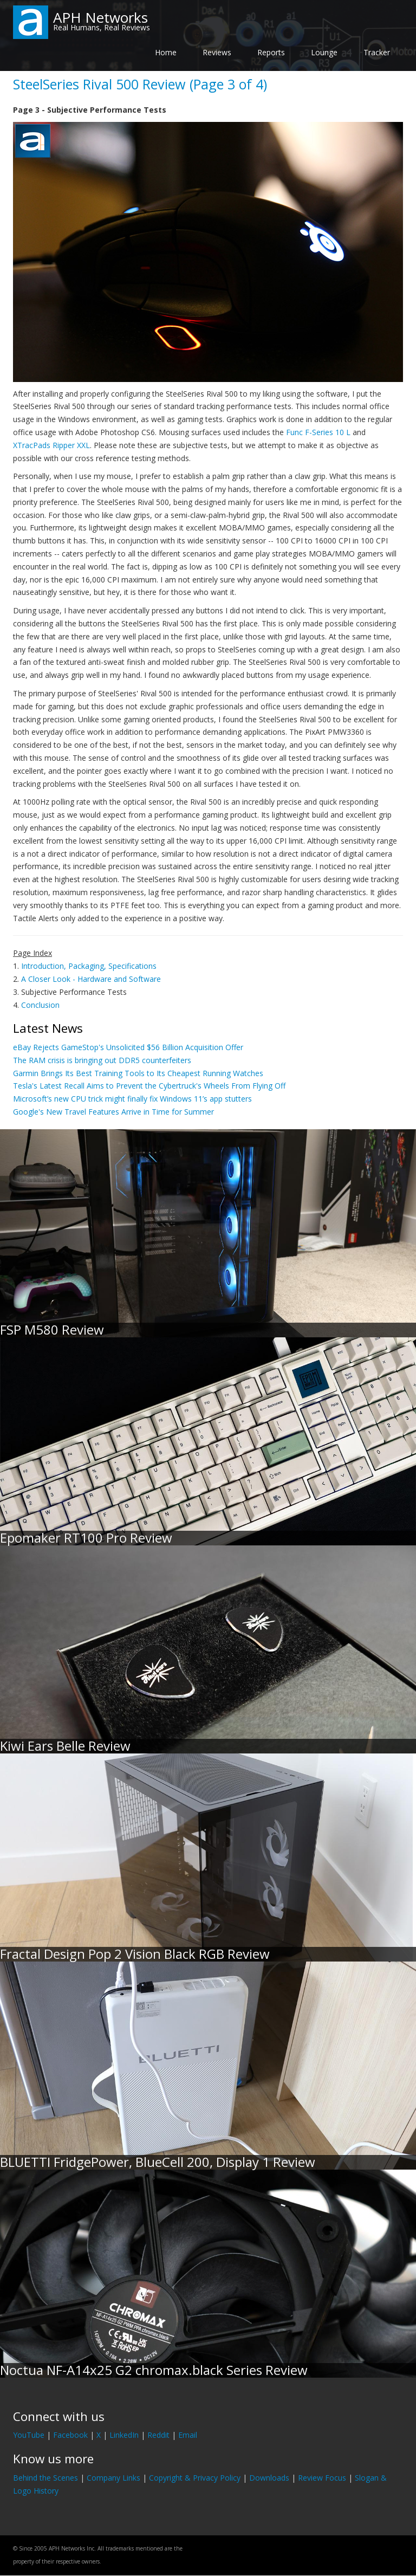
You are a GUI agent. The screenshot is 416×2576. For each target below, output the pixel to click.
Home (166, 52)
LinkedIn (124, 2435)
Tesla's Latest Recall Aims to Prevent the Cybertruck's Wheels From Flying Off (149, 1085)
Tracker (376, 52)
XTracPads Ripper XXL (51, 445)
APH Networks (100, 17)
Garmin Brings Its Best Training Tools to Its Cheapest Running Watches (138, 1073)
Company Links (113, 2478)
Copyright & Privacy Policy (194, 2478)
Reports (271, 52)
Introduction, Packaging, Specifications (89, 966)
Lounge (324, 52)
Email (187, 2435)
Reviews (217, 52)
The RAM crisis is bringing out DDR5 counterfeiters (102, 1060)
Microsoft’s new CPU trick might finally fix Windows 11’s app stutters (132, 1098)
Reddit (158, 2435)
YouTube (28, 2435)
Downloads (269, 2478)
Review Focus (322, 2478)
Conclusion (40, 1005)
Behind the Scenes (45, 2478)
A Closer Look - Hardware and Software (91, 979)
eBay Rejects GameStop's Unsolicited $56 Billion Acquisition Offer (128, 1047)
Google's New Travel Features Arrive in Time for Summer (113, 1111)
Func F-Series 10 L (318, 432)
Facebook (70, 2435)
